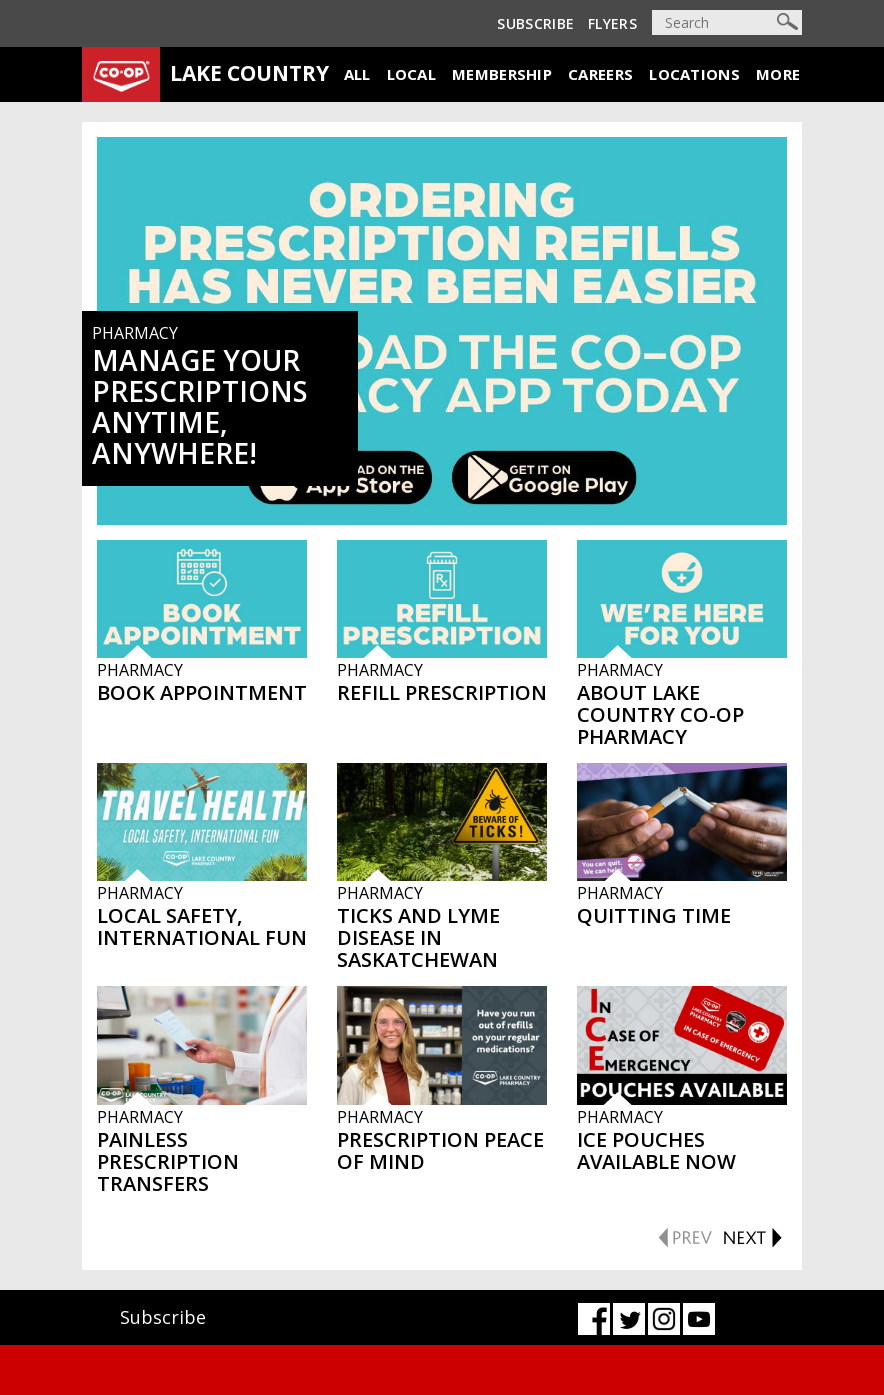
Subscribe (535, 23)
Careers (600, 74)
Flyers (612, 23)
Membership (502, 74)
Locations (694, 74)
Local (412, 74)
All (357, 74)
